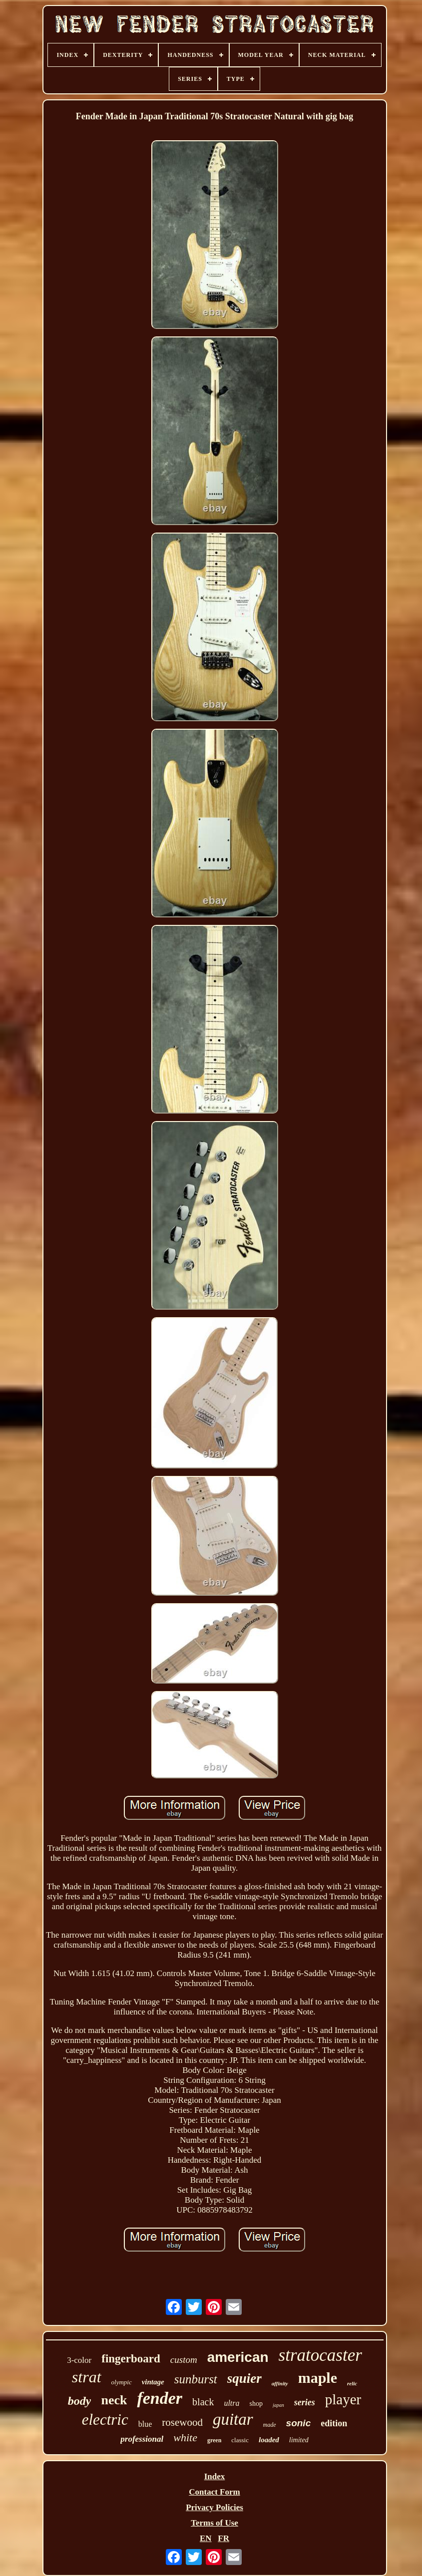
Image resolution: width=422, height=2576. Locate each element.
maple (317, 2377)
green (214, 2440)
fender (159, 2398)
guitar (233, 2419)
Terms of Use (214, 2523)
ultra (231, 2403)
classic (240, 2440)
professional (141, 2439)
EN (206, 2538)
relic (352, 2383)
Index (214, 2476)
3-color (79, 2360)
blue (145, 2424)
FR (223, 2538)
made (269, 2424)
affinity (280, 2383)
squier (244, 2378)
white (185, 2437)
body (79, 2400)
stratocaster (320, 2355)
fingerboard (130, 2358)
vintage (153, 2382)
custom (183, 2359)
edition (334, 2423)
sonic (298, 2423)
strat (86, 2377)
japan (278, 2405)
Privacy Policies (214, 2507)
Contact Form (214, 2492)
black (203, 2401)
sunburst (195, 2379)
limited (299, 2440)
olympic (121, 2382)
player (343, 2399)
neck (114, 2400)
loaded (269, 2440)
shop (256, 2403)
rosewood (182, 2422)
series (304, 2402)
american (238, 2357)
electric (105, 2419)
